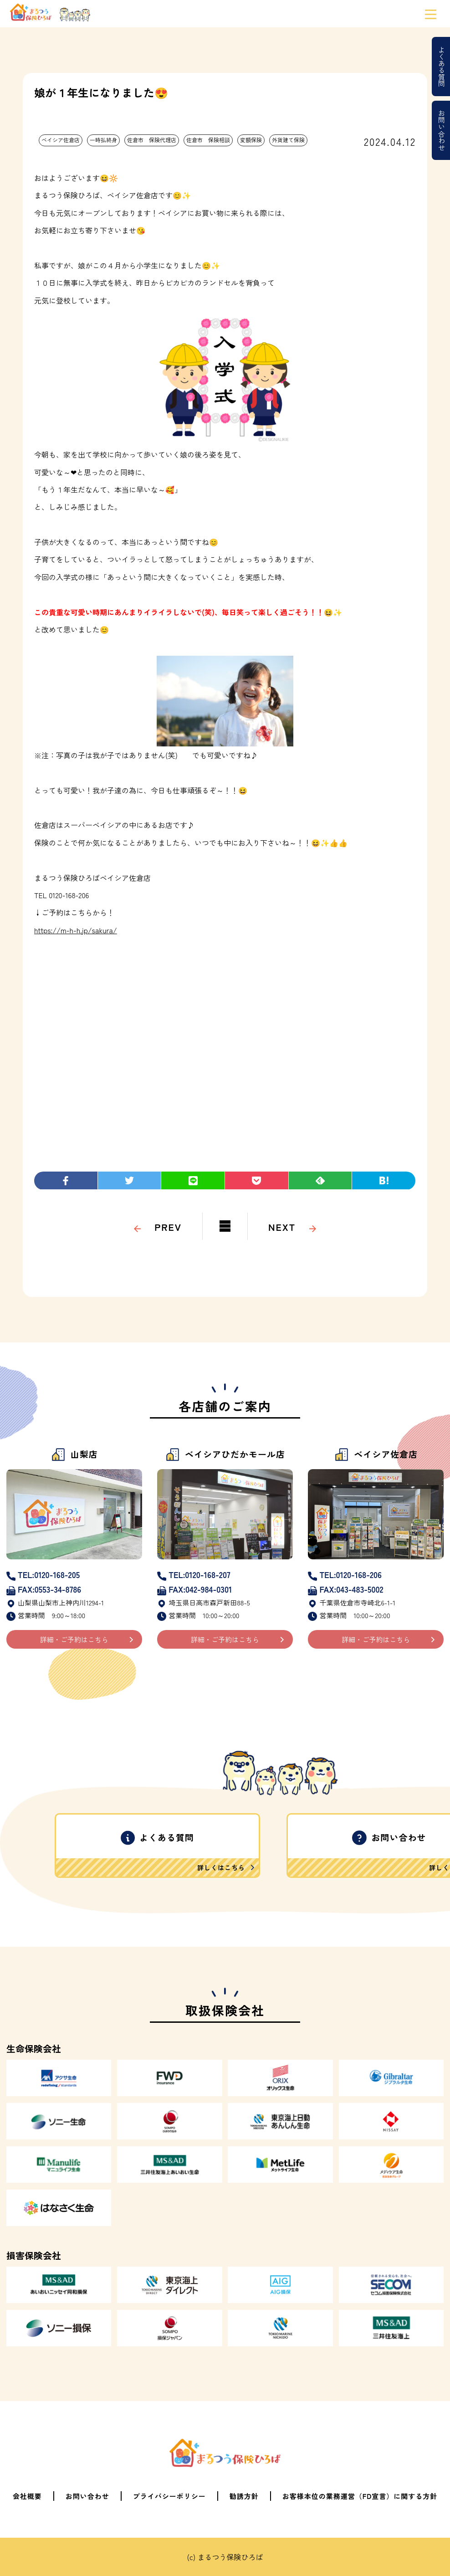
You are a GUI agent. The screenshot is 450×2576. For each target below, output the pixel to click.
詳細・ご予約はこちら (74, 1639)
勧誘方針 (244, 2496)
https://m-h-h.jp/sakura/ (75, 930)
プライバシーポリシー (169, 2496)
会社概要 (27, 2496)
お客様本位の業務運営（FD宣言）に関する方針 (360, 2496)
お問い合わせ (441, 130)
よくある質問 (441, 66)
